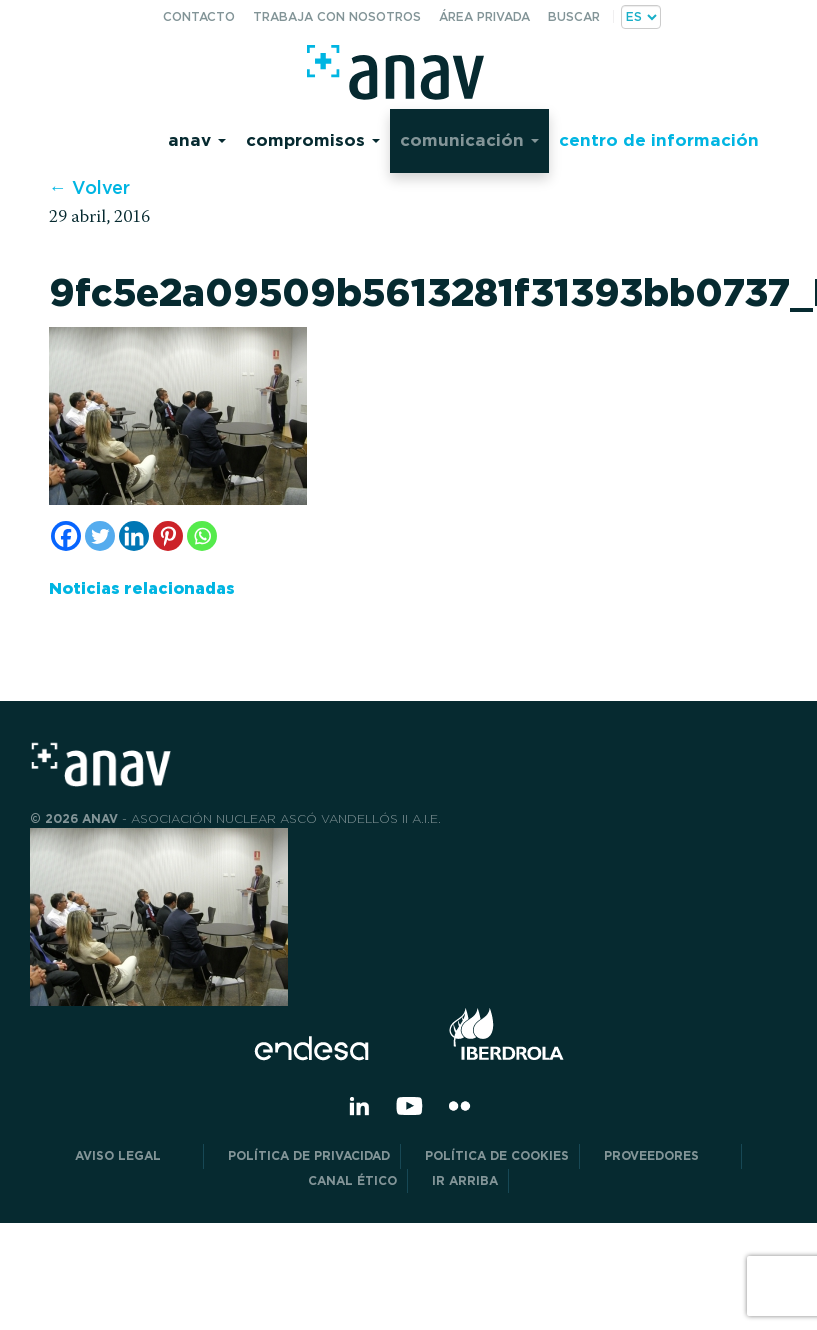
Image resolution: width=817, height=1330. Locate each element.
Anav (197, 139)
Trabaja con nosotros (337, 16)
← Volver (89, 187)
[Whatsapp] (202, 536)
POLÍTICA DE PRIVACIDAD (309, 1155)
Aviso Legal (134, 1155)
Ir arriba (465, 1180)
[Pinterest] (168, 536)
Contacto (199, 16)
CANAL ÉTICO (352, 1180)
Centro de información (659, 139)
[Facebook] (66, 536)
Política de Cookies (497, 1155)
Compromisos (313, 139)
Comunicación (469, 139)
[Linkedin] (134, 536)
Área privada (484, 16)
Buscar (574, 16)
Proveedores (667, 1155)
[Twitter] (100, 536)
